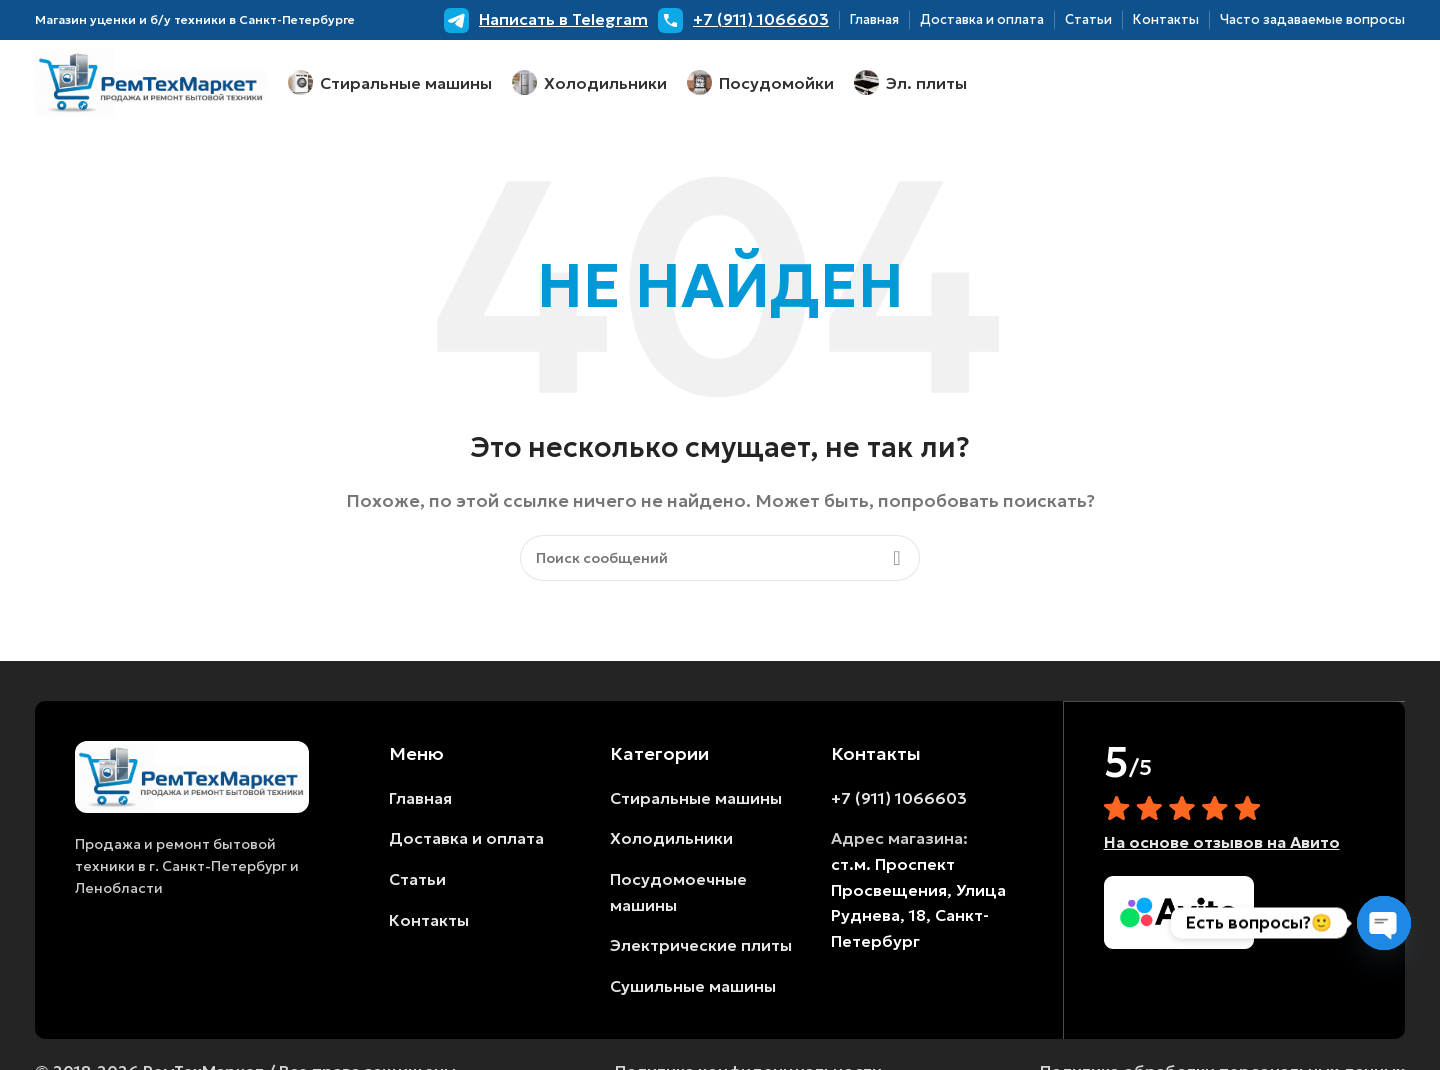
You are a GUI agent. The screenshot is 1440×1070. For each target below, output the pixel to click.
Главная (420, 802)
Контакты (429, 924)
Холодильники (671, 843)
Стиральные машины (696, 802)
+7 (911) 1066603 (899, 802)
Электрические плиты (701, 950)
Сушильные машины (693, 990)
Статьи (417, 883)
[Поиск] (720, 562)
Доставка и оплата (466, 843)
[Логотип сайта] (151, 83)
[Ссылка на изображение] (192, 779)
